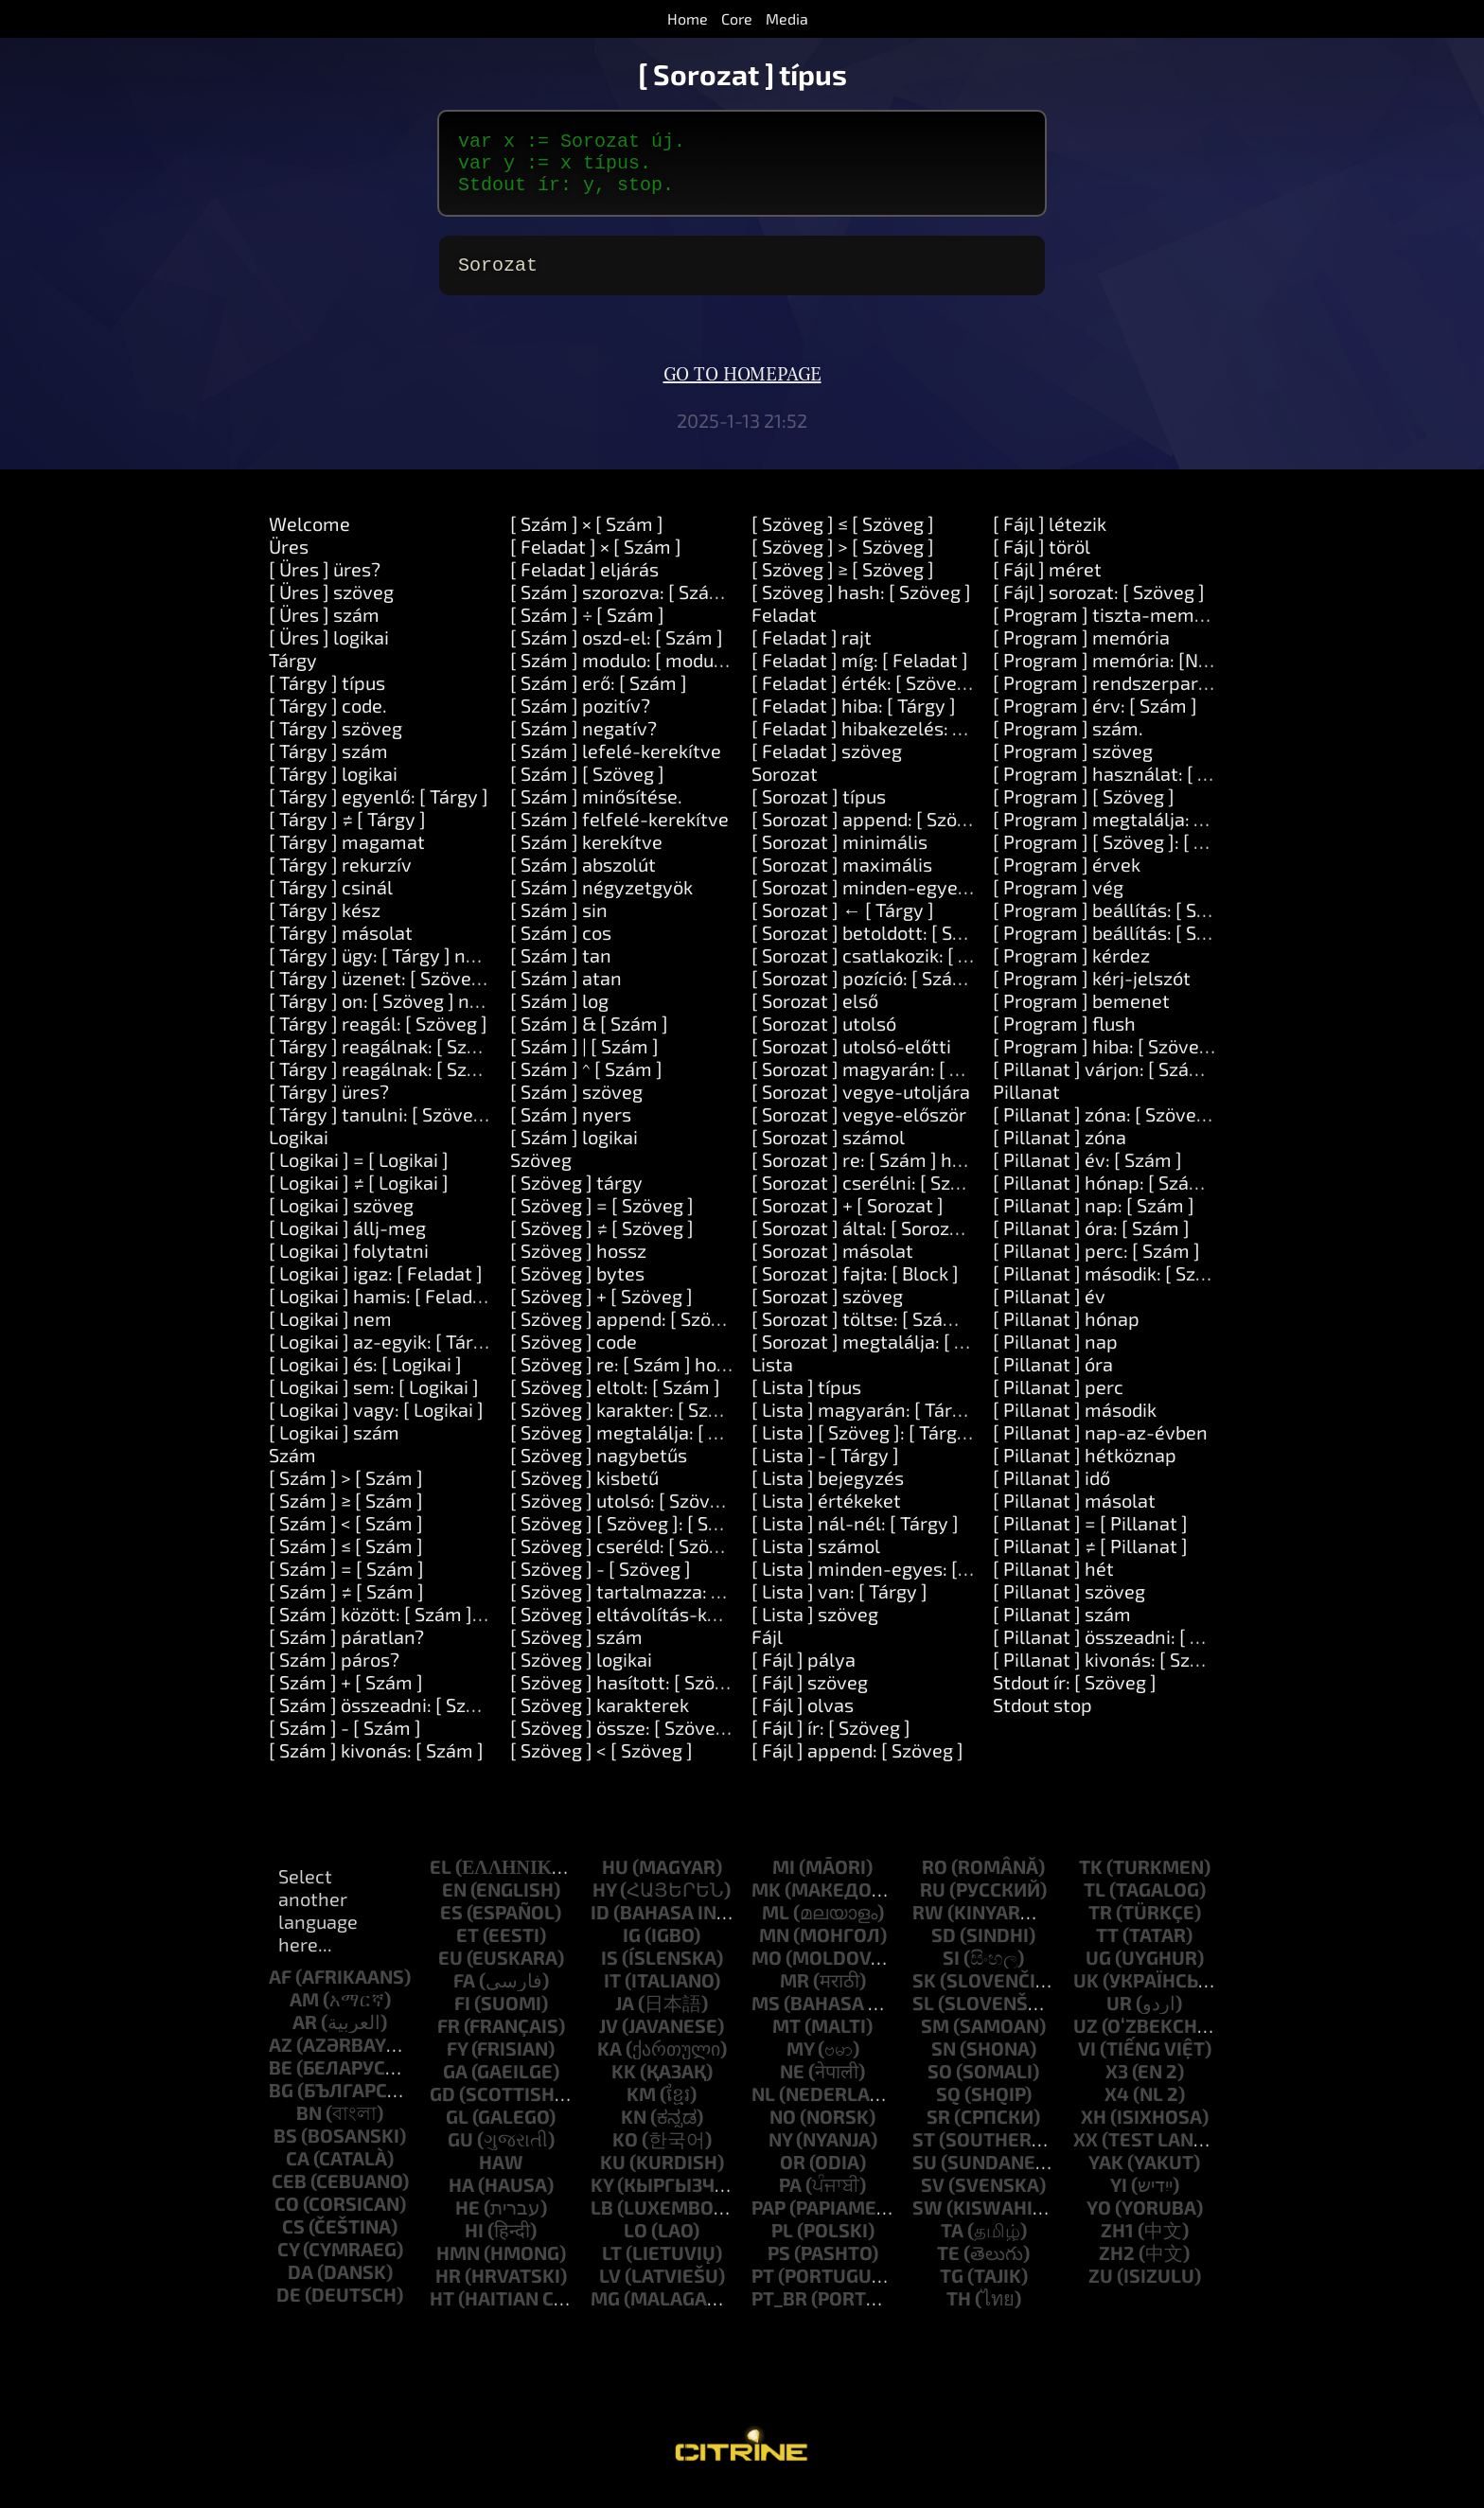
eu (450, 1972)
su (924, 2176)
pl (782, 2245)
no (782, 2131)
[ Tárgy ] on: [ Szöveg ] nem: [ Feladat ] (430, 1015)
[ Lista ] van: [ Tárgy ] (839, 1606)
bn (309, 2127)
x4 (1116, 2108)
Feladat (784, 629)
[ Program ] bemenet (1081, 1015)
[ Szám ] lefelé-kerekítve (615, 765)
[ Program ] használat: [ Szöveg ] (1131, 788)
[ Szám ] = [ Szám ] (346, 1583)
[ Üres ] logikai (329, 652)
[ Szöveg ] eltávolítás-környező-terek (670, 1628)
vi (1087, 2063)
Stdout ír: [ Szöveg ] (1075, 1697)
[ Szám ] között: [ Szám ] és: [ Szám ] (421, 1628)
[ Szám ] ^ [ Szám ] (586, 1083)
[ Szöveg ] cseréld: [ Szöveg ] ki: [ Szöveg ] (684, 1560)
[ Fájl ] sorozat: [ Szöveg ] (1099, 606)
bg (281, 2104)
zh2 (1117, 2267)
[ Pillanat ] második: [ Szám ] (1113, 1288)
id (600, 1927)
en (454, 1904)
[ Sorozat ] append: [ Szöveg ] (874, 833)
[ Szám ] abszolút (583, 879)
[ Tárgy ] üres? (329, 1106)
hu (615, 1881)
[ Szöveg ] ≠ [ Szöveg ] (602, 1242)
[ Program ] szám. (1068, 743)
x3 (1116, 2086)
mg (605, 2313)
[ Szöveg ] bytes (577, 1288)
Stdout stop (1042, 1719)
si (951, 1972)
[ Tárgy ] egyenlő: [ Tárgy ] (378, 811)
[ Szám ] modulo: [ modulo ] (625, 674)
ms (765, 2017)
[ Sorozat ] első (814, 1015)
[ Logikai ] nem (330, 1333)
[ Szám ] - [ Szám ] (345, 1742)
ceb (289, 2195)
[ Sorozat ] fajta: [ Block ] (855, 1288)
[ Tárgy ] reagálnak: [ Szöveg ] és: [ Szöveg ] (451, 1061)
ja (624, 2017)
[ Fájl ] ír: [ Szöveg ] (830, 1742)
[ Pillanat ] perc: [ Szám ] (1096, 1265)
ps (779, 2267)
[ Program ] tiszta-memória (1110, 629)
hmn (458, 2267)
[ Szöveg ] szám (576, 1651)
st (923, 2154)
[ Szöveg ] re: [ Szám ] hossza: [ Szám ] (671, 1379)
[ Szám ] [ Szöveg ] (587, 788)
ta (952, 2245)
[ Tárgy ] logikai (333, 788)
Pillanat (1026, 1106)
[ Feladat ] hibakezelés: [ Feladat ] (894, 743)
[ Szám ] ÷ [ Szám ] (587, 629)
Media (787, 18)
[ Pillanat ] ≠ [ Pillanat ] (1090, 1560)
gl (457, 2131)
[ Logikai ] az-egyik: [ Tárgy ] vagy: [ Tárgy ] (448, 1356)
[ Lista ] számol (815, 1560)
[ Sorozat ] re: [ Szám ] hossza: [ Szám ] (914, 1174)
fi (462, 2017)
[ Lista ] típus (806, 1401)
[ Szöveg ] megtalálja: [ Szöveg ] (645, 1447)
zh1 (1117, 2245)
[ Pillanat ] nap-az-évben (1100, 1447)
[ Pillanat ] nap (1055, 1356)
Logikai (298, 1151)
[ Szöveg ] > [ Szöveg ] (842, 561)
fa (464, 1995)
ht (442, 2313)
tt (1107, 1949)
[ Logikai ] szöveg (341, 1220)
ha (461, 2199)
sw (927, 2222)
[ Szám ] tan (560, 970)
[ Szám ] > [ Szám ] (346, 1492)
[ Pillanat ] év (1049, 1310)
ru (932, 1904)
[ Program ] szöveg (1073, 765)
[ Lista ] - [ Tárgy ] (825, 1469)
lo (635, 2245)
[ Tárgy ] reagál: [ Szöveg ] (378, 1038)
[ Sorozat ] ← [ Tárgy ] (842, 924)
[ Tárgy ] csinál (331, 902)
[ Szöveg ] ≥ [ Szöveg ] (842, 584)
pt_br (779, 2313)
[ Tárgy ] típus (327, 697)
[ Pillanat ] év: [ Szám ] (1087, 1174)
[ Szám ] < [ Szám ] (346, 1538)
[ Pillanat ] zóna (1059, 1151)
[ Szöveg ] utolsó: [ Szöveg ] (625, 1515)
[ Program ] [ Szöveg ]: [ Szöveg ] (1129, 856)
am (304, 2014)
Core (736, 18)
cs (293, 2241)
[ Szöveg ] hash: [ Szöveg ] (861, 606)
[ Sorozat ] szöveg (827, 1310)
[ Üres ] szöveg (331, 606)
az (280, 2059)
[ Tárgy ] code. (328, 720)
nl (763, 2108)
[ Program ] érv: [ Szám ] (1095, 720)
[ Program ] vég (1058, 902)
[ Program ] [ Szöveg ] (1084, 811)
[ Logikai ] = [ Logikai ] (359, 1174)
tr (1100, 1927)
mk (766, 1904)
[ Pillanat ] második (1075, 1424)
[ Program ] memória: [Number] (1126, 674)
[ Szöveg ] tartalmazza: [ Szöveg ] (651, 1606)
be (280, 2082)
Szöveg (541, 1174)
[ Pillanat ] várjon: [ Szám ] (1104, 1083)
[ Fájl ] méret (1047, 584)
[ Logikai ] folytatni (349, 1265)
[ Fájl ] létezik (1049, 538)
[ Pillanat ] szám (1062, 1628)
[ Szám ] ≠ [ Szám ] (346, 1606)
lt (612, 2267)
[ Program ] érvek (1066, 879)
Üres (289, 561)
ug (1098, 1972)
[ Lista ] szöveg (814, 1628)
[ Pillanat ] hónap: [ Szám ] (1104, 1197)
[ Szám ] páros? (334, 1674)
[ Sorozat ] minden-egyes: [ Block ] (897, 902)
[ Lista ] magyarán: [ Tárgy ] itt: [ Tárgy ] (918, 1424)
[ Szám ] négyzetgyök (601, 902)
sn (943, 2063)
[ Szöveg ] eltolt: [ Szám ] (615, 1401)
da (300, 2286)
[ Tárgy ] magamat (347, 856)
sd (943, 1949)
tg (951, 2290)
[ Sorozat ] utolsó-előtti (851, 1061)
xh (1093, 2131)
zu (1100, 2290)
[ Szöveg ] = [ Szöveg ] (602, 1220)
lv (610, 2290)
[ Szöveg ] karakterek (599, 1719)
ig (632, 1949)
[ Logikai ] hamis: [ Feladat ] (385, 1310)
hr (448, 2290)
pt (762, 2290)
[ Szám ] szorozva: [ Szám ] (623, 606)
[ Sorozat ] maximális (841, 879)
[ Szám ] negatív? (583, 743)
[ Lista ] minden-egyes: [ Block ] (884, 1583)
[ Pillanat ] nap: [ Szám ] (1093, 1220)
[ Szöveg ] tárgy (576, 1197)
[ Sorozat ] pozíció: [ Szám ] (865, 992)
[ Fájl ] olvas (802, 1719)
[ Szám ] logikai (574, 1151)
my (800, 2063)
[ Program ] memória (1081, 652)
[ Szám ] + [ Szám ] (346, 1697)
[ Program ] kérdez (1071, 970)
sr (938, 2131)
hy (604, 1904)
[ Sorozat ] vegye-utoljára (860, 1106)
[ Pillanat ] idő (1051, 1492)
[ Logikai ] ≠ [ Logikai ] (359, 1197)
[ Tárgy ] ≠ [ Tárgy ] (347, 833)
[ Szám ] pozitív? (580, 720)
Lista (772, 1379)
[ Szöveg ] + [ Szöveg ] (601, 1310)
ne (792, 2086)
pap (768, 2222)
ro (934, 1881)
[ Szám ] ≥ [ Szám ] (346, 1515)
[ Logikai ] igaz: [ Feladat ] (376, 1288)
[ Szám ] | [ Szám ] (584, 1061)
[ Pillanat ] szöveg (1069, 1606)
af (280, 1991)
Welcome (309, 538)
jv (608, 2040)
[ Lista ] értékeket (826, 1515)
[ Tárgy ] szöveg (335, 743)
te (948, 2267)
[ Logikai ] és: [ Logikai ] (365, 1379)
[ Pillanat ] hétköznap (1084, 1469)
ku (613, 2176)
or (792, 2176)
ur (1119, 2017)
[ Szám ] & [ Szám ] (589, 1038)
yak (1105, 2176)
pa (790, 2199)
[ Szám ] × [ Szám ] (586, 538)
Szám (292, 1469)
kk (623, 2086)
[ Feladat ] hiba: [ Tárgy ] (853, 720)
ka (609, 2063)
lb (602, 2222)
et (467, 1949)
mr (794, 1995)
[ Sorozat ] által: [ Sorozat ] (864, 1242)
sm (935, 2040)
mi (783, 1881)
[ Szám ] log (559, 1015)
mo (766, 1972)
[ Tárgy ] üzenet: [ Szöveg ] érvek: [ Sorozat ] (454, 992)
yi (1118, 2199)
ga (455, 2086)
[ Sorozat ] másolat (832, 1265)
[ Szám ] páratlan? (346, 1651)
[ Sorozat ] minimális (839, 856)
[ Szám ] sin (559, 924)
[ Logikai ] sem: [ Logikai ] (374, 1401)
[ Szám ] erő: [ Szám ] (598, 697)
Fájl (767, 1651)
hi (474, 2245)
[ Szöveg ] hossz (578, 1265)
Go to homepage (742, 390)
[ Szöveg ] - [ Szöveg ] (600, 1583)
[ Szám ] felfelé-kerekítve (619, 833)
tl (1094, 1904)
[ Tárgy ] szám (328, 765)
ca (297, 2173)
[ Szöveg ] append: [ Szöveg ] (631, 1333)
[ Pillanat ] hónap (1066, 1333)
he (467, 2222)
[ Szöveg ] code (573, 1356)
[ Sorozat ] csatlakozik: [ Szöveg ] (890, 970)
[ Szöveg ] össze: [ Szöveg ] (623, 1742)
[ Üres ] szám (324, 629)
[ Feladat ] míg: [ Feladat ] (859, 674)
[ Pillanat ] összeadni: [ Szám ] (1120, 1651)
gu (460, 2154)
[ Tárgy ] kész (324, 924)
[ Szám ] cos (560, 947)
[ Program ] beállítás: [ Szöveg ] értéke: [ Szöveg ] (1200, 947)
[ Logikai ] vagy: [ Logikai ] (376, 1424)
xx (1085, 2154)
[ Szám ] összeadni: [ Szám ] (386, 1719)
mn (774, 1949)
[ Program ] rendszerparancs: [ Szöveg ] (1161, 697)
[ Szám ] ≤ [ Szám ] (346, 1560)
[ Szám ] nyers (570, 1129)
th (958, 2313)
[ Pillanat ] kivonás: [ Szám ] (1110, 1674)
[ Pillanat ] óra (1053, 1379)
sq (948, 2108)
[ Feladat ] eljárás (584, 584)
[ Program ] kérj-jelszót (1092, 992)
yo (1098, 2222)
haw (501, 2176)
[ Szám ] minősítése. (596, 811)
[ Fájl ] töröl (1041, 561)
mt (786, 2040)
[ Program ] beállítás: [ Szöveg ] (1125, 924)
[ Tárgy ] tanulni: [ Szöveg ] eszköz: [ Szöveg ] (458, 1129)
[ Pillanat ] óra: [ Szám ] (1091, 1242)
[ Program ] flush (1064, 1038)
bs (285, 2150)
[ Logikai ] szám (334, 1447)
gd (442, 2108)
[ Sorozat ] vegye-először (858, 1129)
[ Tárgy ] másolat (341, 947)
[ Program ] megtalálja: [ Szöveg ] (1134, 833)
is (609, 1972)
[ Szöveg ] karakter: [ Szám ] (628, 1424)
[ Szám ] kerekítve (586, 856)
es (451, 1927)
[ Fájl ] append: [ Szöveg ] (857, 1765)
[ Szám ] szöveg (576, 1106)
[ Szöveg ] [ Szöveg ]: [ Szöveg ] (639, 1538)
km (641, 2108)
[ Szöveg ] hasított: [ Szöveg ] (633, 1697)
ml (775, 1927)
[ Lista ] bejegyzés (827, 1492)
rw (928, 1927)
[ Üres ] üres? (324, 584)
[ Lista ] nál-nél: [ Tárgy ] (855, 1538)
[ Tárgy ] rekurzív (340, 879)
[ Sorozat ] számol (828, 1151)
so (940, 2086)
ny (780, 2154)
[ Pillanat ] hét (1053, 1583)
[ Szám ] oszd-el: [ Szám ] (616, 652)
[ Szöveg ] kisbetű (584, 1492)
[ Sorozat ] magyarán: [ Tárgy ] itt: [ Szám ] (929, 1083)
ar (304, 2036)
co (286, 2218)
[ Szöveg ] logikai (581, 1674)
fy (457, 2063)
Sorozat (784, 788)
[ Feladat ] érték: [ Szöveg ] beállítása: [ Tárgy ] (947, 697)
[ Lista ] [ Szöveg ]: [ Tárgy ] (864, 1447)
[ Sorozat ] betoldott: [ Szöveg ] (882, 947)
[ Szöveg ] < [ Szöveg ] (601, 1765)
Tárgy (293, 674)
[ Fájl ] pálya (803, 1674)
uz (1085, 2040)
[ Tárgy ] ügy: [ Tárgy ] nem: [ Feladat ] (428, 970)
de (288, 2309)
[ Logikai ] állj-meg (347, 1242)
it (612, 1995)
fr (448, 2040)
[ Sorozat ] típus (818, 811)
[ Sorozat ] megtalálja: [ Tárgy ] (882, 1356)
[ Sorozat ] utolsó (823, 1038)
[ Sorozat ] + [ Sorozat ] (847, 1220)
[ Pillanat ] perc (1058, 1401)
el (440, 1881)
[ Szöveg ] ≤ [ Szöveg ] (842, 538)
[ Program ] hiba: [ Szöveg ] (1106, 1061)
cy (288, 2263)
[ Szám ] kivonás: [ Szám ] (376, 1765)
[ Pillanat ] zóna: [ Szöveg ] (1105, 1129)
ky (602, 2199)
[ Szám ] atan (566, 992)
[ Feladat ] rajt (811, 652)
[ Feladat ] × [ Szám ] (595, 561)
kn (633, 2131)
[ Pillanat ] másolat (1074, 1515)
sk (924, 1995)
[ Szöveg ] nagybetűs (598, 1469)
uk (1086, 1995)
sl (923, 2017)
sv (933, 2199)
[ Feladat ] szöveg (826, 765)
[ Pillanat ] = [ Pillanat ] (1090, 1538)
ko (625, 2154)
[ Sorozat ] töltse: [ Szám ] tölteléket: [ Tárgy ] (944, 1333)
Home (687, 18)
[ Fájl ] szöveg (809, 1697)
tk (1091, 1881)
